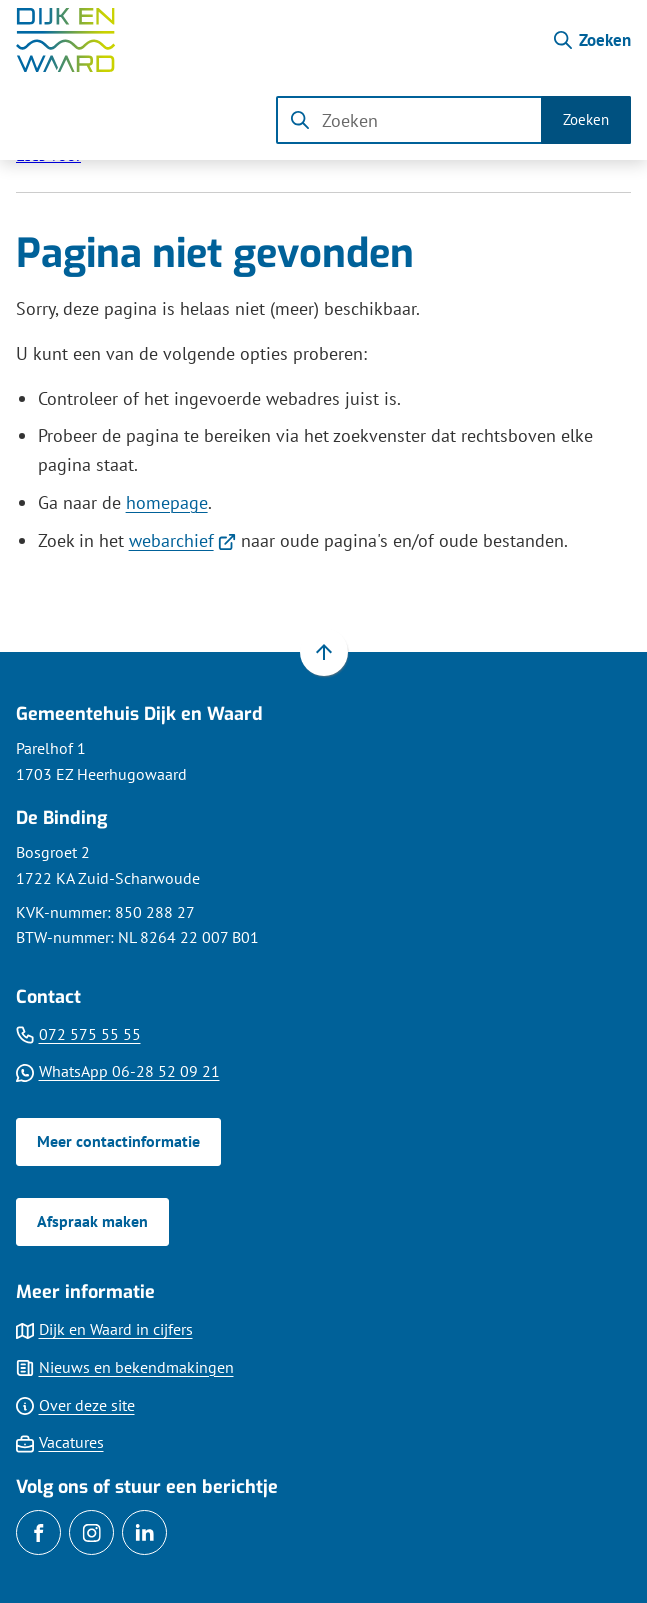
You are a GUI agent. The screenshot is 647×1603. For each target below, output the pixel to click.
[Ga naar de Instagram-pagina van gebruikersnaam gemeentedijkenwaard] (91, 1532)
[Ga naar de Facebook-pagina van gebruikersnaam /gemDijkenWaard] (38, 1532)
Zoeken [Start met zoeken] (586, 119)
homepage (167, 502)
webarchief (183, 540)
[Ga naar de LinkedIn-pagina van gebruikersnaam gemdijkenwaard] (144, 1532)
